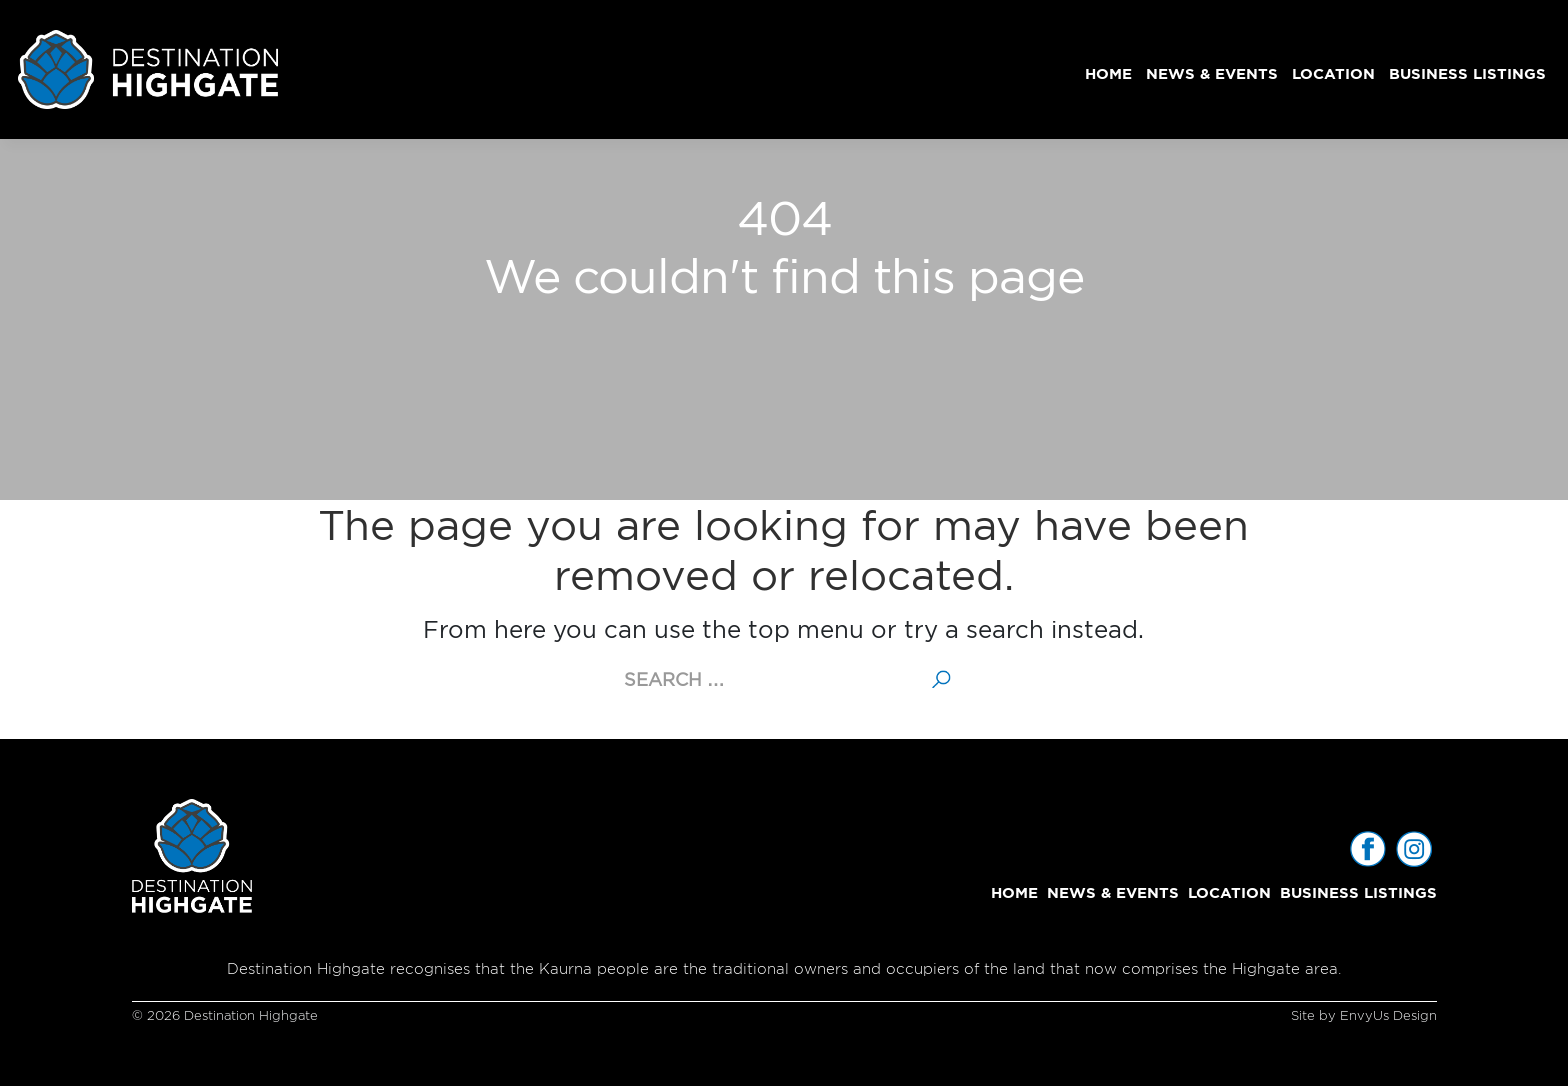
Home (1108, 74)
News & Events (1212, 74)
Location (1333, 74)
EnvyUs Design (1388, 1015)
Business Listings (1467, 74)
